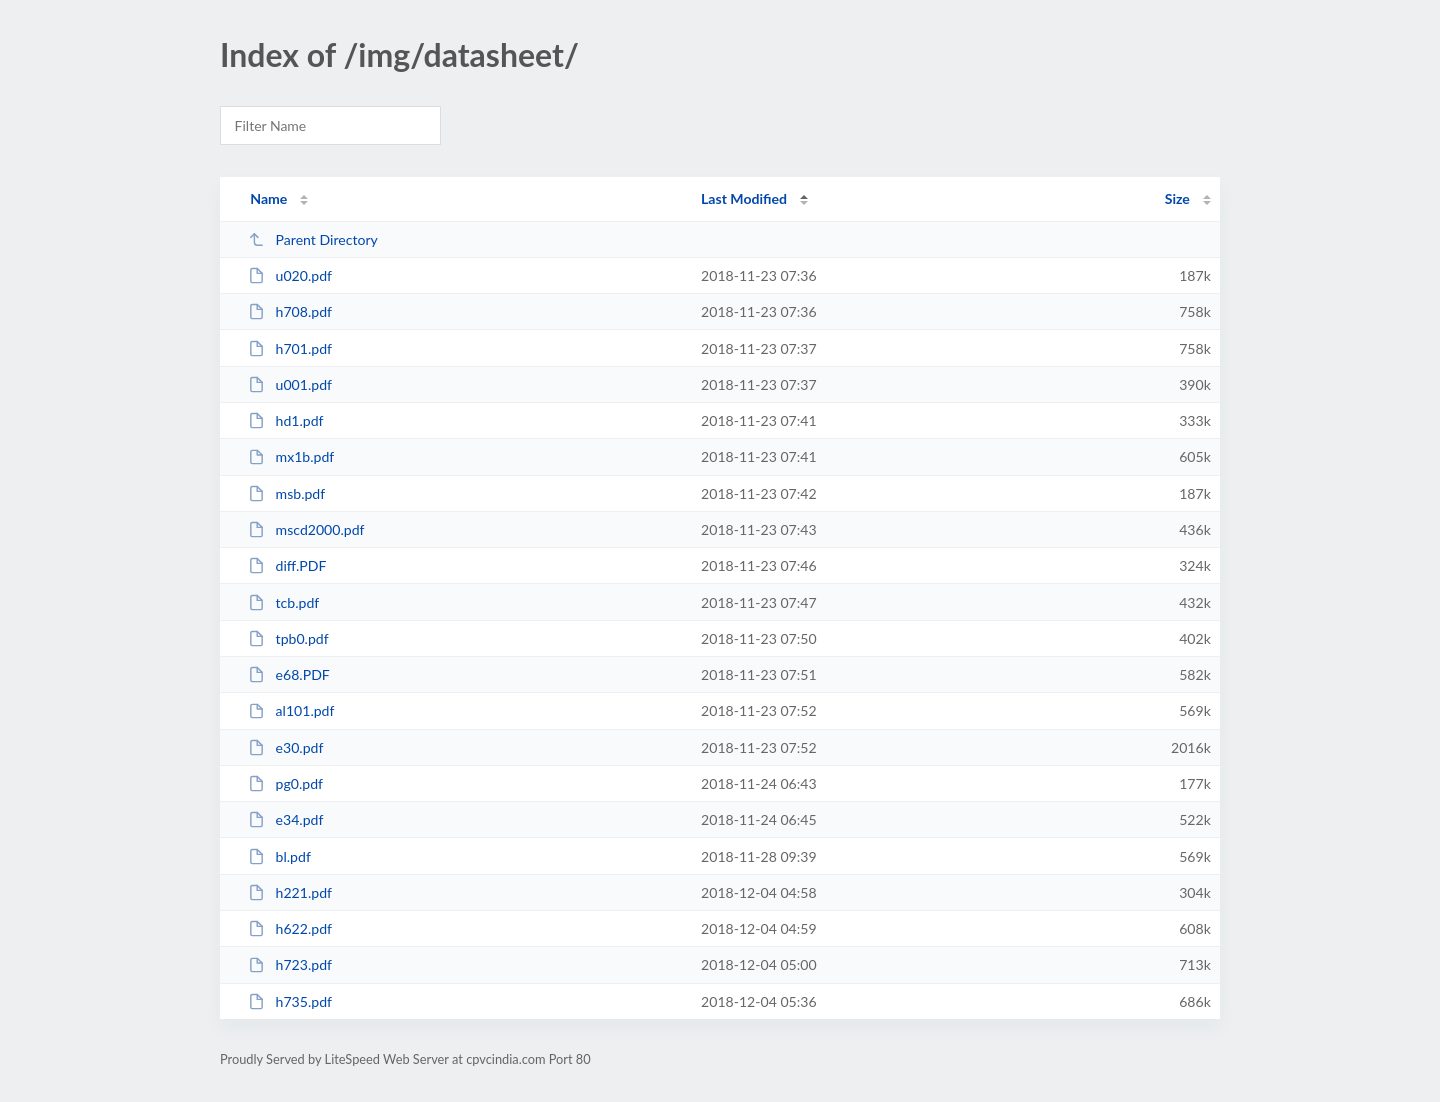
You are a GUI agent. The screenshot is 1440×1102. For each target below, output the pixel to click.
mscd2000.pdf (306, 529)
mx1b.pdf (291, 456)
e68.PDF (289, 674)
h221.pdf (290, 892)
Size (1177, 198)
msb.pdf (286, 493)
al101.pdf (291, 710)
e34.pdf (285, 819)
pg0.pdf (285, 783)
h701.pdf (290, 348)
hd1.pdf (285, 420)
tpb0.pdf (288, 638)
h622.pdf (290, 928)
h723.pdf (290, 964)
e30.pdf (285, 747)
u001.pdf (290, 384)
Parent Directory (313, 239)
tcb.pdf (283, 602)
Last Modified (744, 198)
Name (268, 198)
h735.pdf (290, 1001)
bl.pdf (279, 856)
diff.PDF (287, 565)
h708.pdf (290, 311)
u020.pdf (290, 275)
